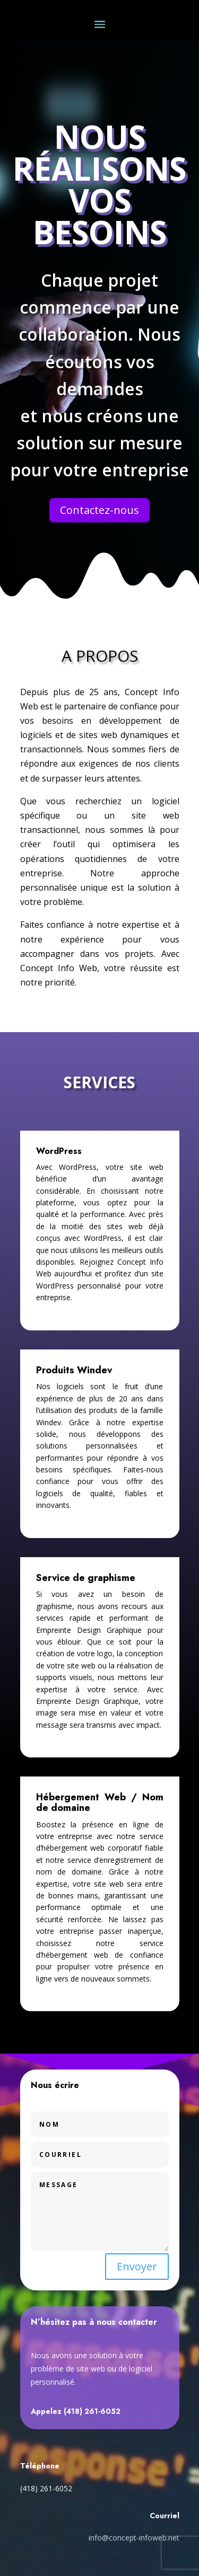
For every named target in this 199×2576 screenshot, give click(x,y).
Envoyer (137, 2266)
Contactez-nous (99, 510)
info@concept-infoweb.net (134, 2538)
